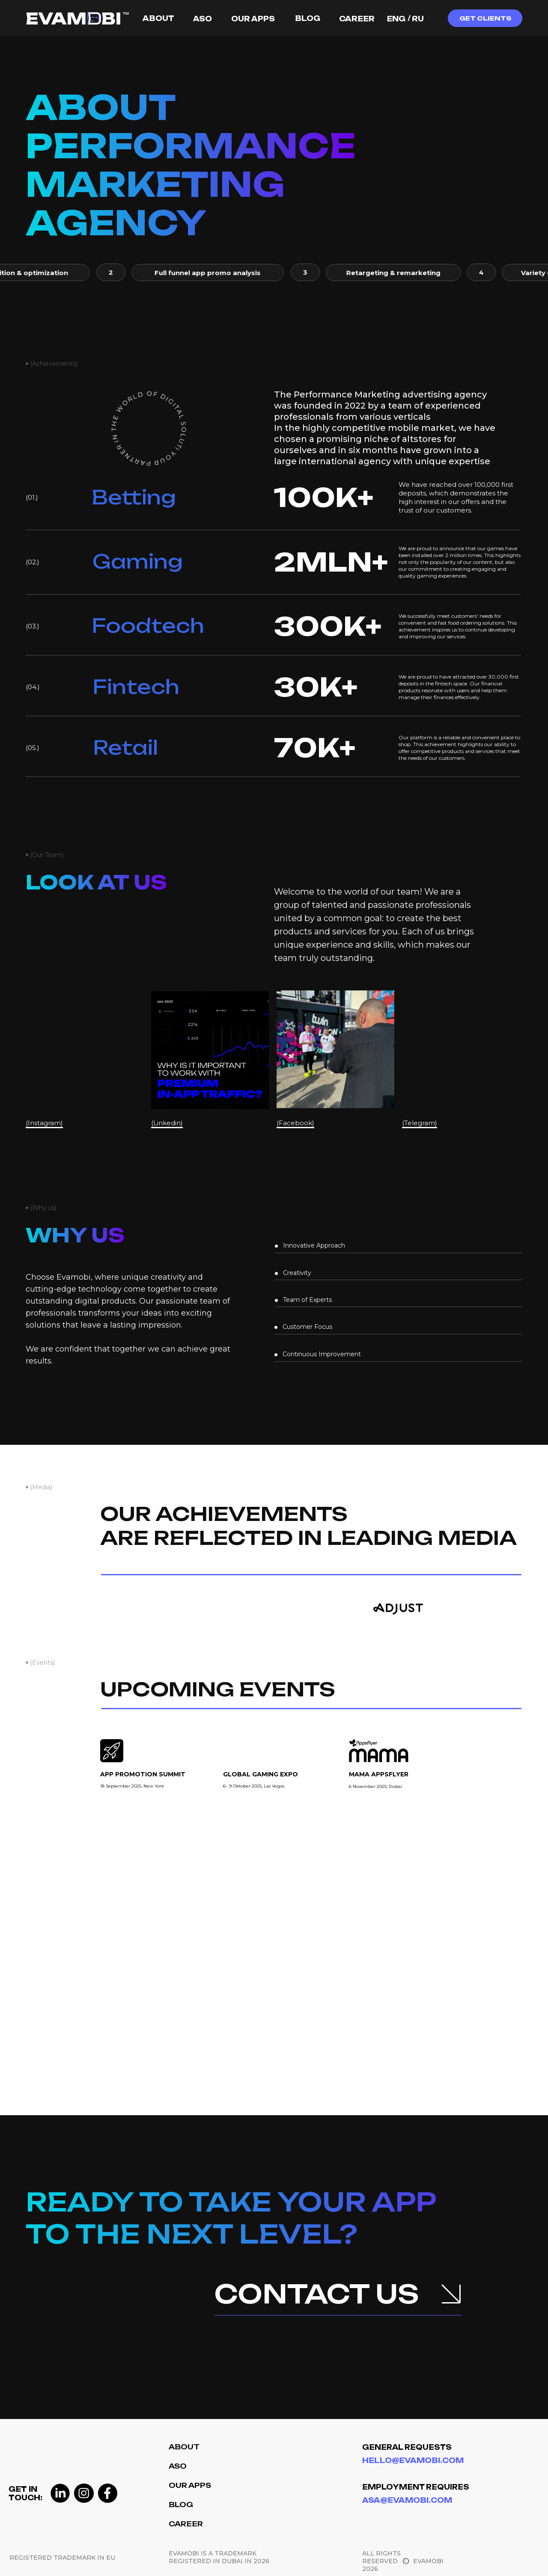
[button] (485, 18)
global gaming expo (260, 1774)
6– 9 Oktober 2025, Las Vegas (253, 1786)
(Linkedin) (168, 1123)
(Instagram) (45, 1123)
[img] (237, 1606)
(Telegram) (421, 1123)
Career (186, 2524)
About (184, 2447)
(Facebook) (296, 1123)
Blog (181, 2504)
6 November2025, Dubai (375, 1786)
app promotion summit (142, 1774)
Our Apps (190, 2485)
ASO (178, 2466)
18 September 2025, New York (132, 1786)
